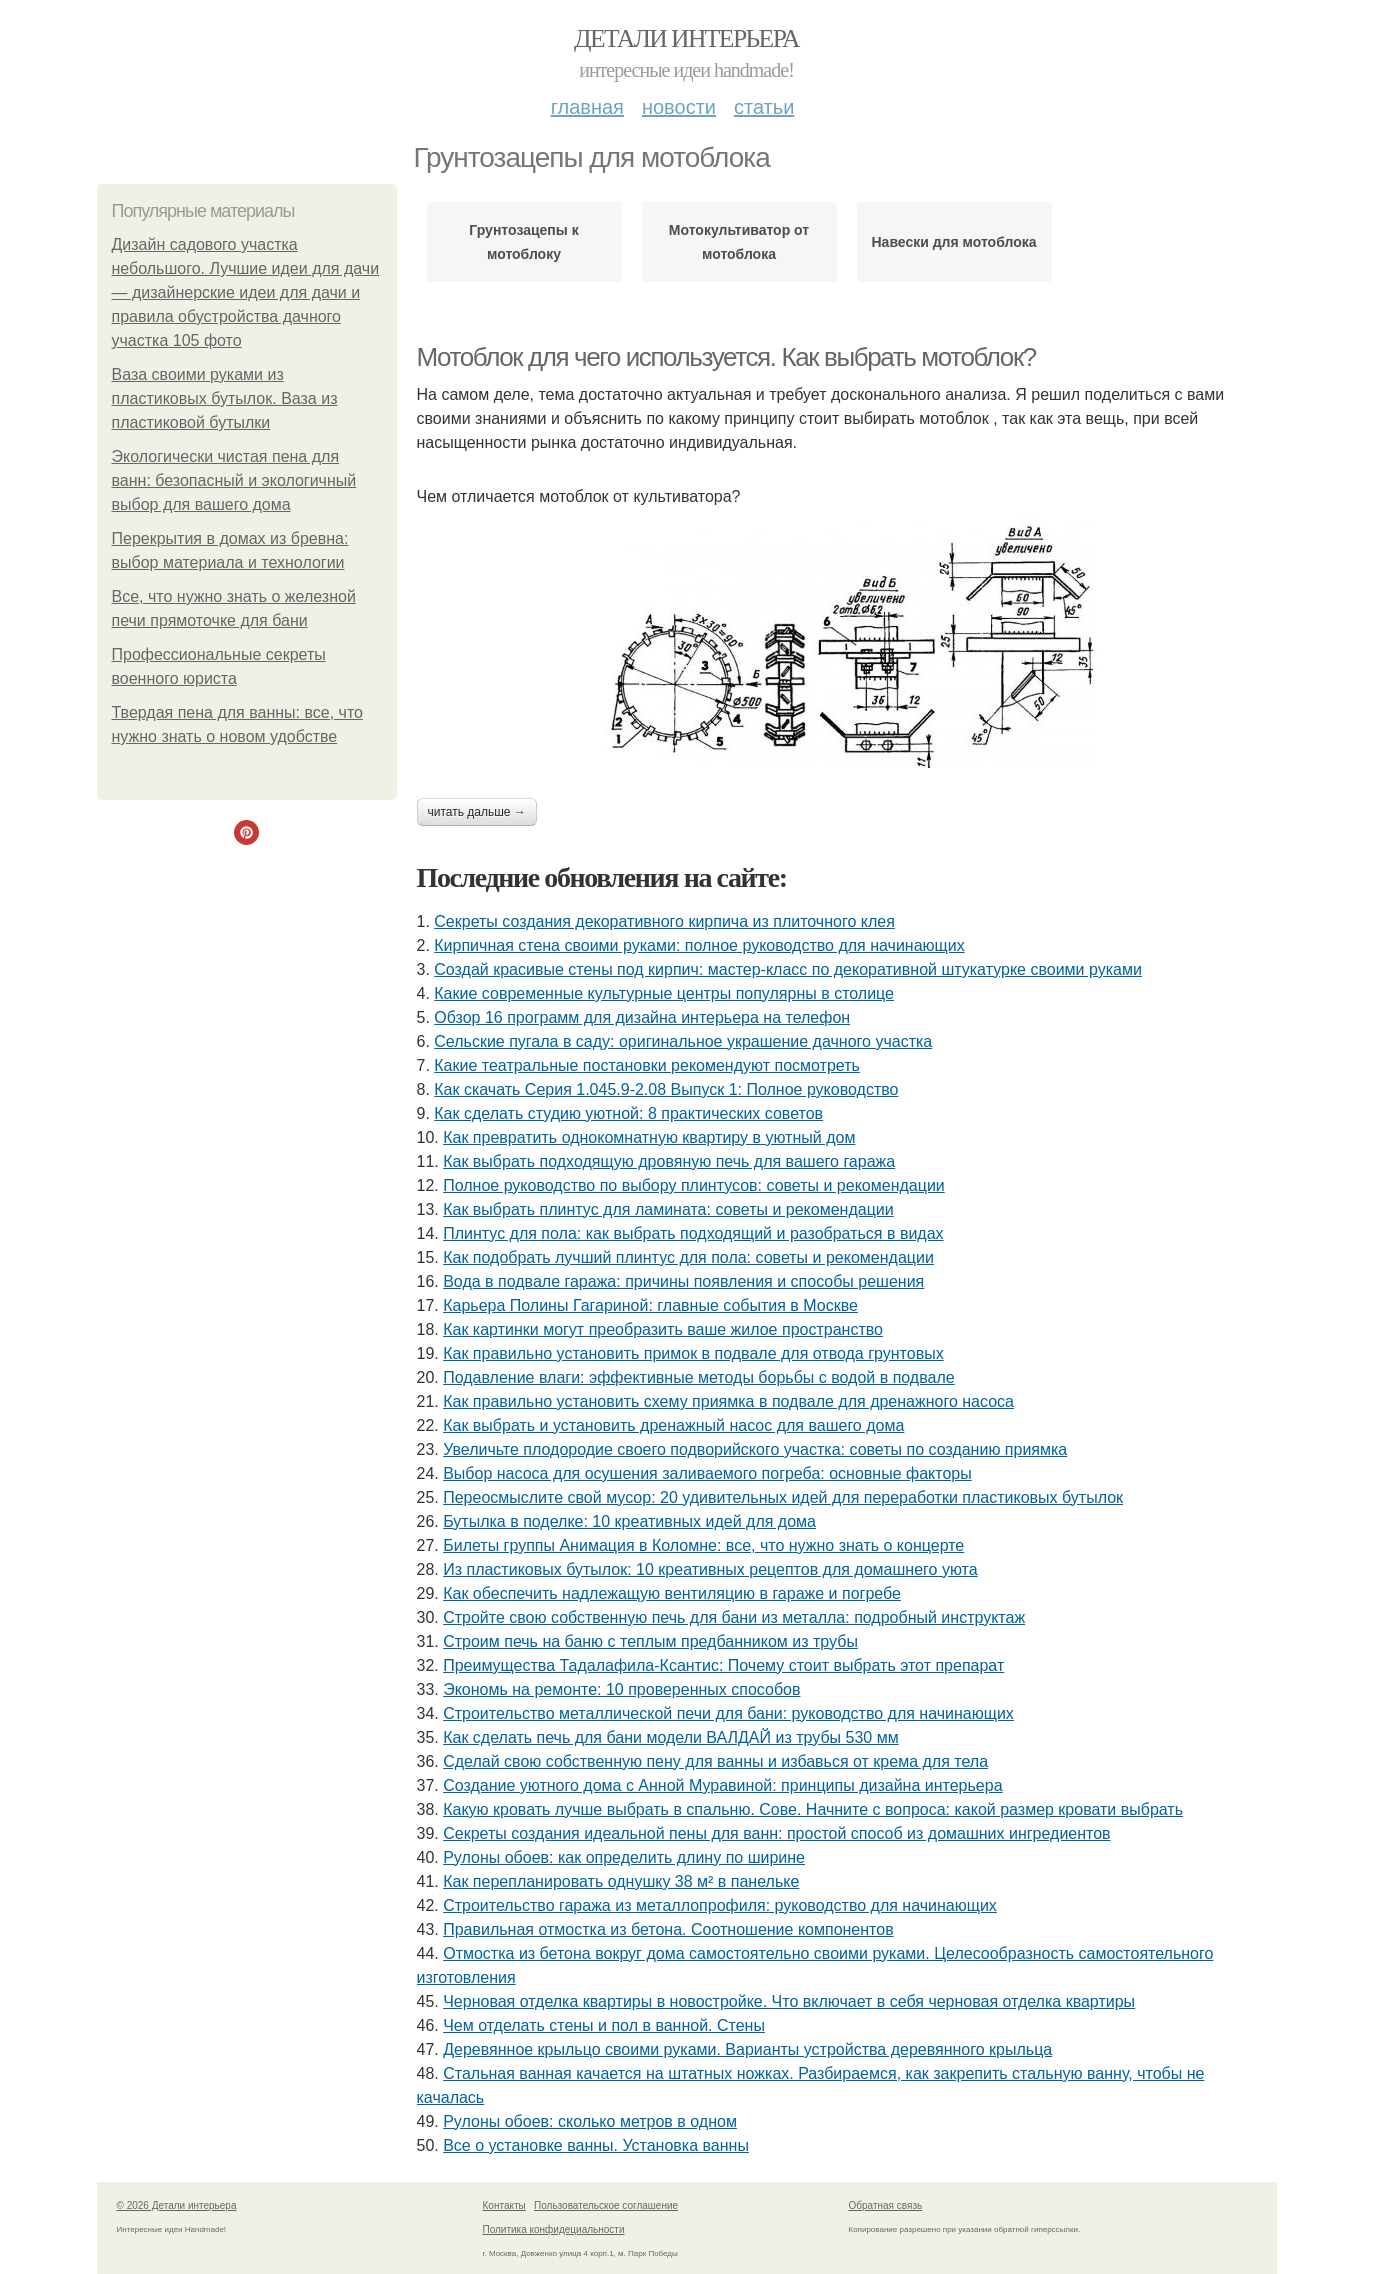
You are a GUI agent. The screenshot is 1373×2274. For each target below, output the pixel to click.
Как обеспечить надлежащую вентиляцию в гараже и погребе (672, 1593)
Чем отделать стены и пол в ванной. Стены (604, 2025)
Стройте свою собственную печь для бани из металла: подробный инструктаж (734, 1617)
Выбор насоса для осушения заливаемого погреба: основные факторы (707, 1473)
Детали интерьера (686, 38)
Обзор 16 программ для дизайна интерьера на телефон (642, 1017)
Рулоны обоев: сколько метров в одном (590, 2121)
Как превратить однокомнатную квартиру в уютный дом (649, 1137)
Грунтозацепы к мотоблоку (523, 242)
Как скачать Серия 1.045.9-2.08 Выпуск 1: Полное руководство (666, 1089)
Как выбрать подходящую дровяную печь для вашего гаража (669, 1161)
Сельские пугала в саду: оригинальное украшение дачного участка (683, 1041)
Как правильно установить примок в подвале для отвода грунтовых (693, 1353)
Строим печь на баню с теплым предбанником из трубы (650, 1641)
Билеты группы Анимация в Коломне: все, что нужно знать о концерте (703, 1545)
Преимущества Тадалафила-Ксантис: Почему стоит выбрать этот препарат (723, 1665)
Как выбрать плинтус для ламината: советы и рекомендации (668, 1209)
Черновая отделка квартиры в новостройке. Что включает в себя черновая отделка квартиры (789, 2001)
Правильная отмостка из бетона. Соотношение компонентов (668, 1929)
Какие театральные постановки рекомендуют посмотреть (647, 1065)
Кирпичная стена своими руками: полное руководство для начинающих (699, 945)
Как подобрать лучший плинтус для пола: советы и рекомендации (688, 1257)
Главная (587, 107)
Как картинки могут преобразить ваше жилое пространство (663, 1329)
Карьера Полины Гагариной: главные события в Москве (650, 1305)
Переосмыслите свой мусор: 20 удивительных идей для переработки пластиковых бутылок (783, 1497)
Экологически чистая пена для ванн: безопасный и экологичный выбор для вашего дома (234, 480)
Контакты (504, 2205)
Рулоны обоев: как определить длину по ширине (624, 1857)
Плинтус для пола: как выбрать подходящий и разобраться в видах (693, 1233)
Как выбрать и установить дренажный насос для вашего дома (673, 1425)
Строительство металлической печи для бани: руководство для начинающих (728, 1713)
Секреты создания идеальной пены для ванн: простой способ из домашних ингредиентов (776, 1833)
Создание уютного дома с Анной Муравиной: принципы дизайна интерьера (722, 1785)
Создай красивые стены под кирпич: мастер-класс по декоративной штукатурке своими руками (788, 969)
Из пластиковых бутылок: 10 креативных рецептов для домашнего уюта (710, 1569)
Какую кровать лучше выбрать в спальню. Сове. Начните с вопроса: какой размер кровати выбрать (813, 1809)
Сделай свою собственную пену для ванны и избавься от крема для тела (715, 1761)
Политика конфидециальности (554, 2229)
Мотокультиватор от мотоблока (739, 242)
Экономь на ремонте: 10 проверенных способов (621, 1689)
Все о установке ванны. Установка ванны (596, 2145)
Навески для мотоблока (954, 242)
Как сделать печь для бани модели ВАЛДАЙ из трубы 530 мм (670, 1737)
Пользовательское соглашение (606, 2205)
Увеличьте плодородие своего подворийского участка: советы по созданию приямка (755, 1449)
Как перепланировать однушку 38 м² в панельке (621, 1881)
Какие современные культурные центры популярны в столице (664, 993)
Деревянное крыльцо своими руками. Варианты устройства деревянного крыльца (747, 2049)
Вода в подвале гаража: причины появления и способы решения (683, 1281)
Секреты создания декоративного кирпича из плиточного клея (664, 921)
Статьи (764, 107)
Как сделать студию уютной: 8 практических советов (628, 1113)
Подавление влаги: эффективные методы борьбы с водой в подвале (698, 1377)
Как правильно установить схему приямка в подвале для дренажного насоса (728, 1401)
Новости (679, 107)
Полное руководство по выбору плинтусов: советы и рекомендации (694, 1185)
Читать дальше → (477, 812)
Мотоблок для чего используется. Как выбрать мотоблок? (726, 357)
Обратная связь (886, 2205)
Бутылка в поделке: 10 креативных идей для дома (629, 1521)
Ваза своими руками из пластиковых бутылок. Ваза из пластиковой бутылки (225, 398)
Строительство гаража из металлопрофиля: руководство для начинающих (720, 1905)
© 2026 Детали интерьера (177, 2205)
